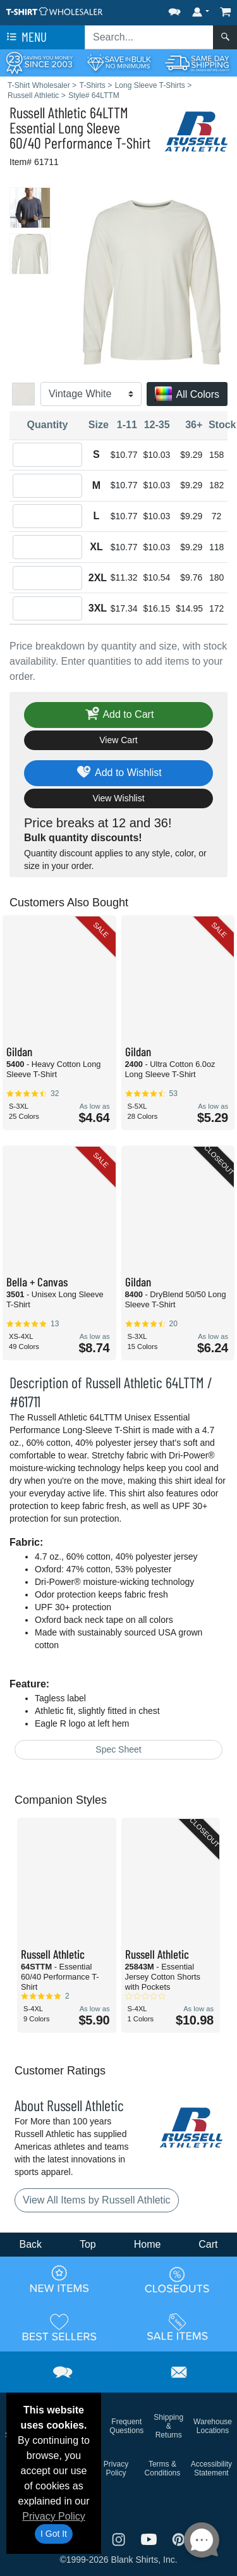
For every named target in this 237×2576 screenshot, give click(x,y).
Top (88, 2244)
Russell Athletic (48, 112)
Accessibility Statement (211, 2468)
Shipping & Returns (168, 2426)
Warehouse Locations (212, 2426)
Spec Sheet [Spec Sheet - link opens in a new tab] (118, 1749)
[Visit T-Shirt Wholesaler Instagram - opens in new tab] (120, 2538)
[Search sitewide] (149, 37)
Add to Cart (118, 715)
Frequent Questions (126, 2426)
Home (147, 2244)
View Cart (118, 740)
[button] (174, 9)
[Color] (91, 394)
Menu (25, 37)
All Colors (187, 395)
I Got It (53, 2534)
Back (30, 2244)
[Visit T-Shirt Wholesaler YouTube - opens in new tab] (150, 2538)
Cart (207, 2244)
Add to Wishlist (118, 773)
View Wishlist (118, 798)
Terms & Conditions (163, 2468)
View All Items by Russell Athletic (97, 2200)
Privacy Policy (53, 2516)
